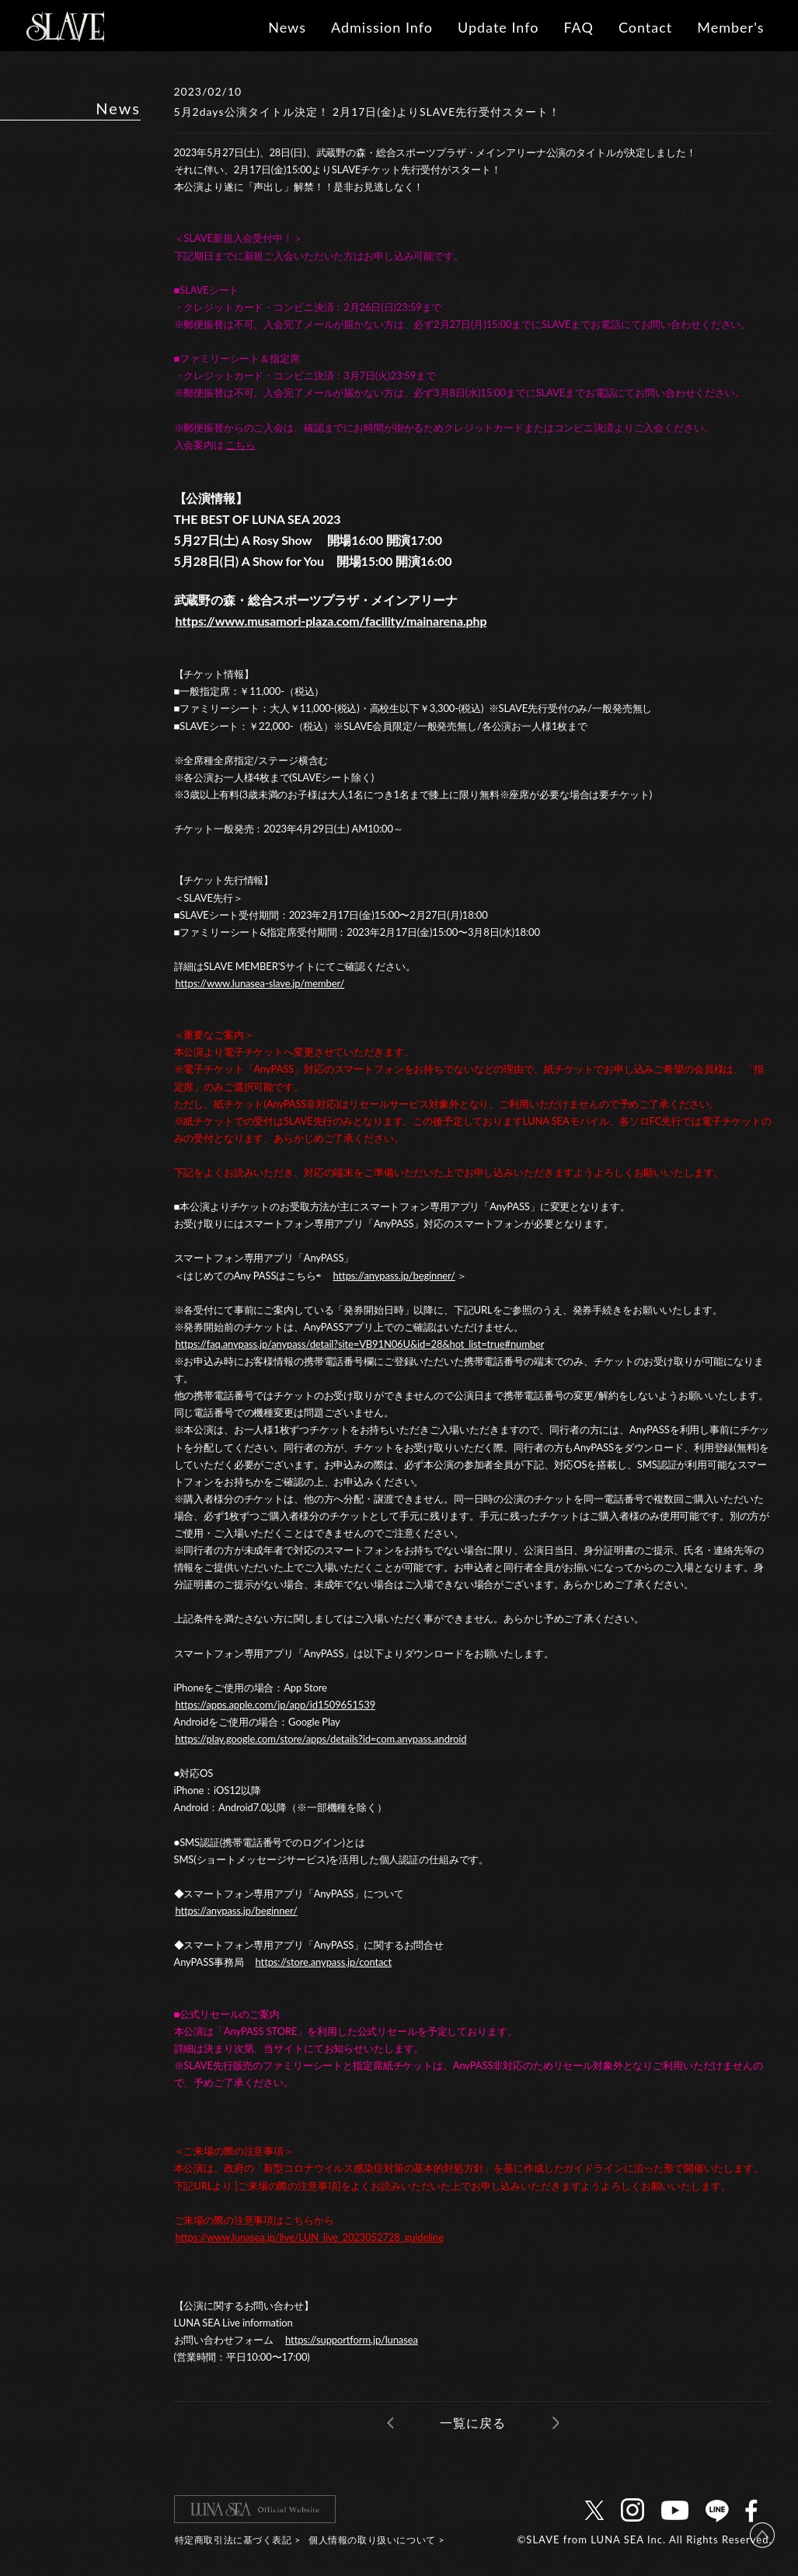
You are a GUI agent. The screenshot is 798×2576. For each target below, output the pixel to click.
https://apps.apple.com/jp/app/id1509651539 (276, 1704)
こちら (240, 444)
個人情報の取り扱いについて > (376, 2540)
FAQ (578, 27)
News (287, 27)
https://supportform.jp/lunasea (351, 2339)
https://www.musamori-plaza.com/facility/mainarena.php (331, 620)
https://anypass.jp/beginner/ (394, 1275)
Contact (645, 27)
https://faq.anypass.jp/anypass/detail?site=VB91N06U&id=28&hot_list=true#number (360, 1344)
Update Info (498, 27)
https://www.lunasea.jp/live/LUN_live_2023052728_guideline (310, 2237)
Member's (730, 27)
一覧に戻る (473, 2422)
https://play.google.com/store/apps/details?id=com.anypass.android (321, 1739)
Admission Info (382, 27)
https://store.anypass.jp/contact (324, 1962)
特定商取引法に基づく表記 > (238, 2540)
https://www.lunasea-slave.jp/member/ (260, 983)
